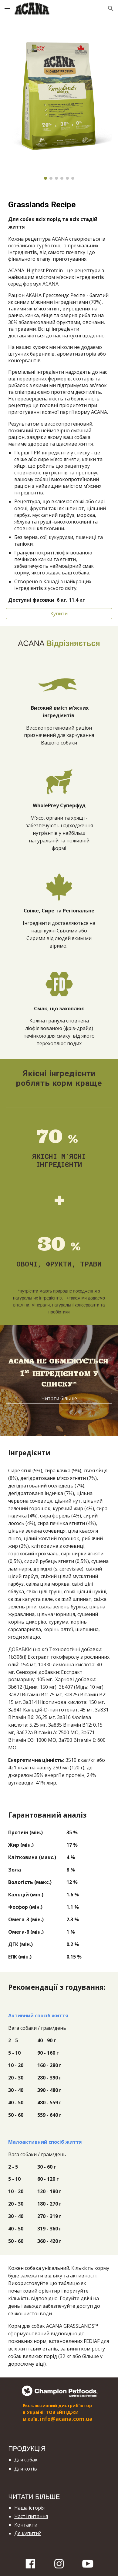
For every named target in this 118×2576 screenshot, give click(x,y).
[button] (7, 8)
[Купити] (59, 613)
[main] (59, 401)
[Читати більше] (59, 1398)
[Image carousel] (59, 102)
